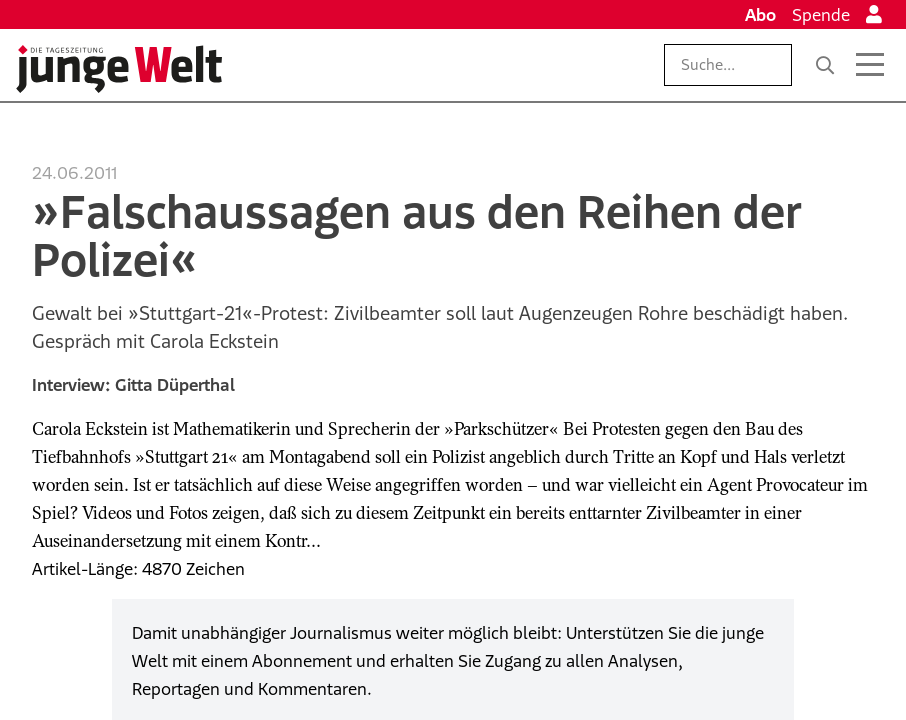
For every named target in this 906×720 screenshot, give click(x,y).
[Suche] (825, 65)
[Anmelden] (874, 15)
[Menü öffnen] (870, 65)
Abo (760, 15)
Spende (821, 15)
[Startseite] (119, 69)
